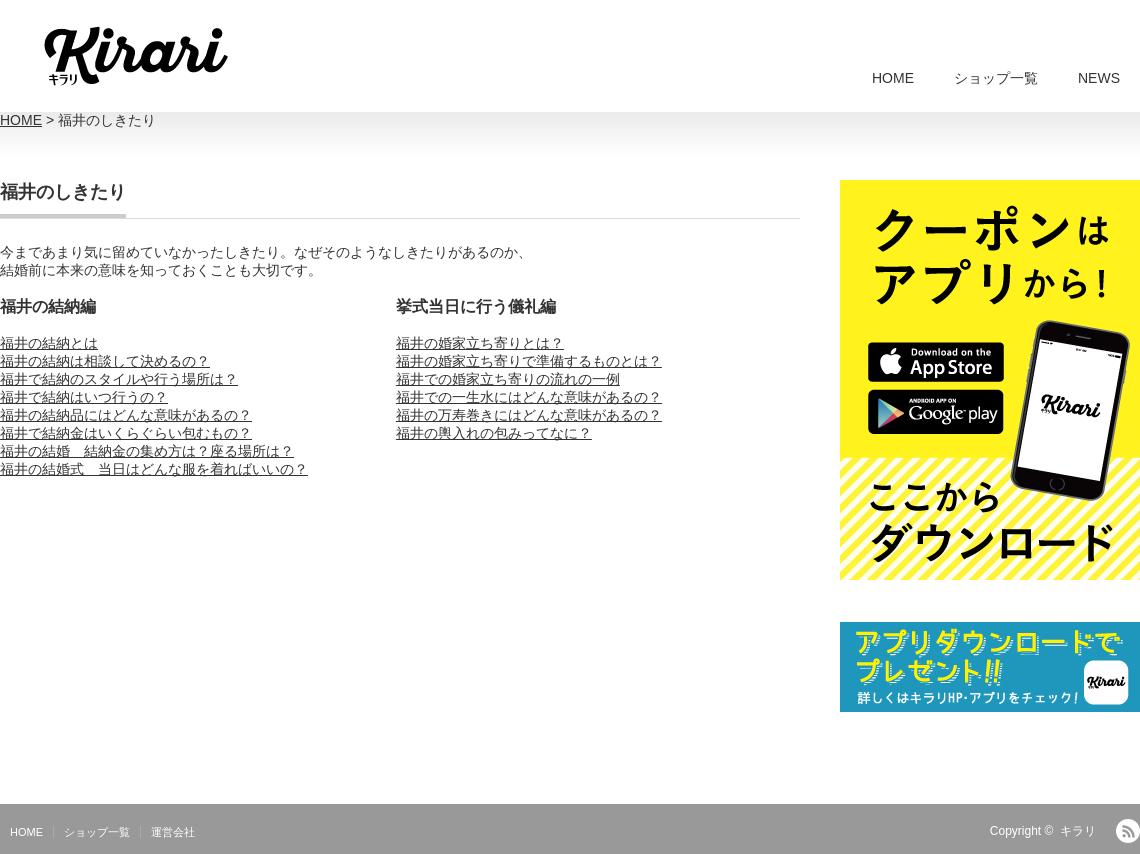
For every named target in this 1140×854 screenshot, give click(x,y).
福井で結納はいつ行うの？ (84, 397)
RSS (1128, 831)
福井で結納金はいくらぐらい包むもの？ (126, 433)
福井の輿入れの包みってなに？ (494, 433)
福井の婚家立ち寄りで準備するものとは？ (529, 361)
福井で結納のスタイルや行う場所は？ (119, 379)
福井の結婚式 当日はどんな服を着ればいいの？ (154, 469)
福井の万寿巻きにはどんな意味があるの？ (529, 415)
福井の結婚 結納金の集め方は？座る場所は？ (147, 451)
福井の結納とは (49, 343)
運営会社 (173, 832)
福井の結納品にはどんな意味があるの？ (126, 415)
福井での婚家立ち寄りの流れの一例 (508, 379)
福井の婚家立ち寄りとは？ (480, 343)
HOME (893, 78)
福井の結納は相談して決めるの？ (105, 361)
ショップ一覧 (996, 78)
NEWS (1099, 78)
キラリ (1078, 831)
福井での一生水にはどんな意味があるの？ (529, 397)
